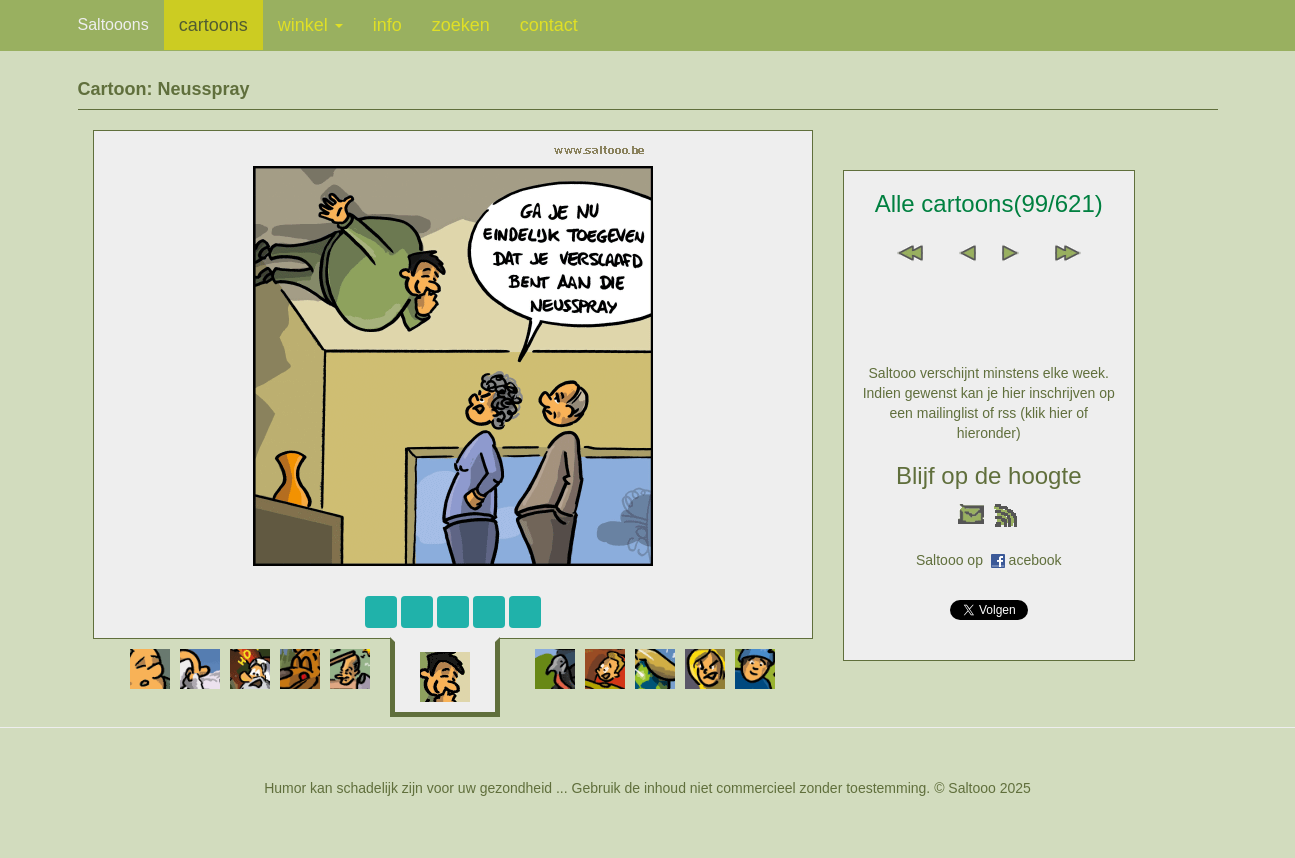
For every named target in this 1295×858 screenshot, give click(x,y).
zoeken (461, 25)
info (387, 25)
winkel (310, 25)
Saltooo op (953, 560)
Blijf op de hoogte (988, 475)
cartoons (213, 25)
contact (549, 25)
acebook (1035, 560)
